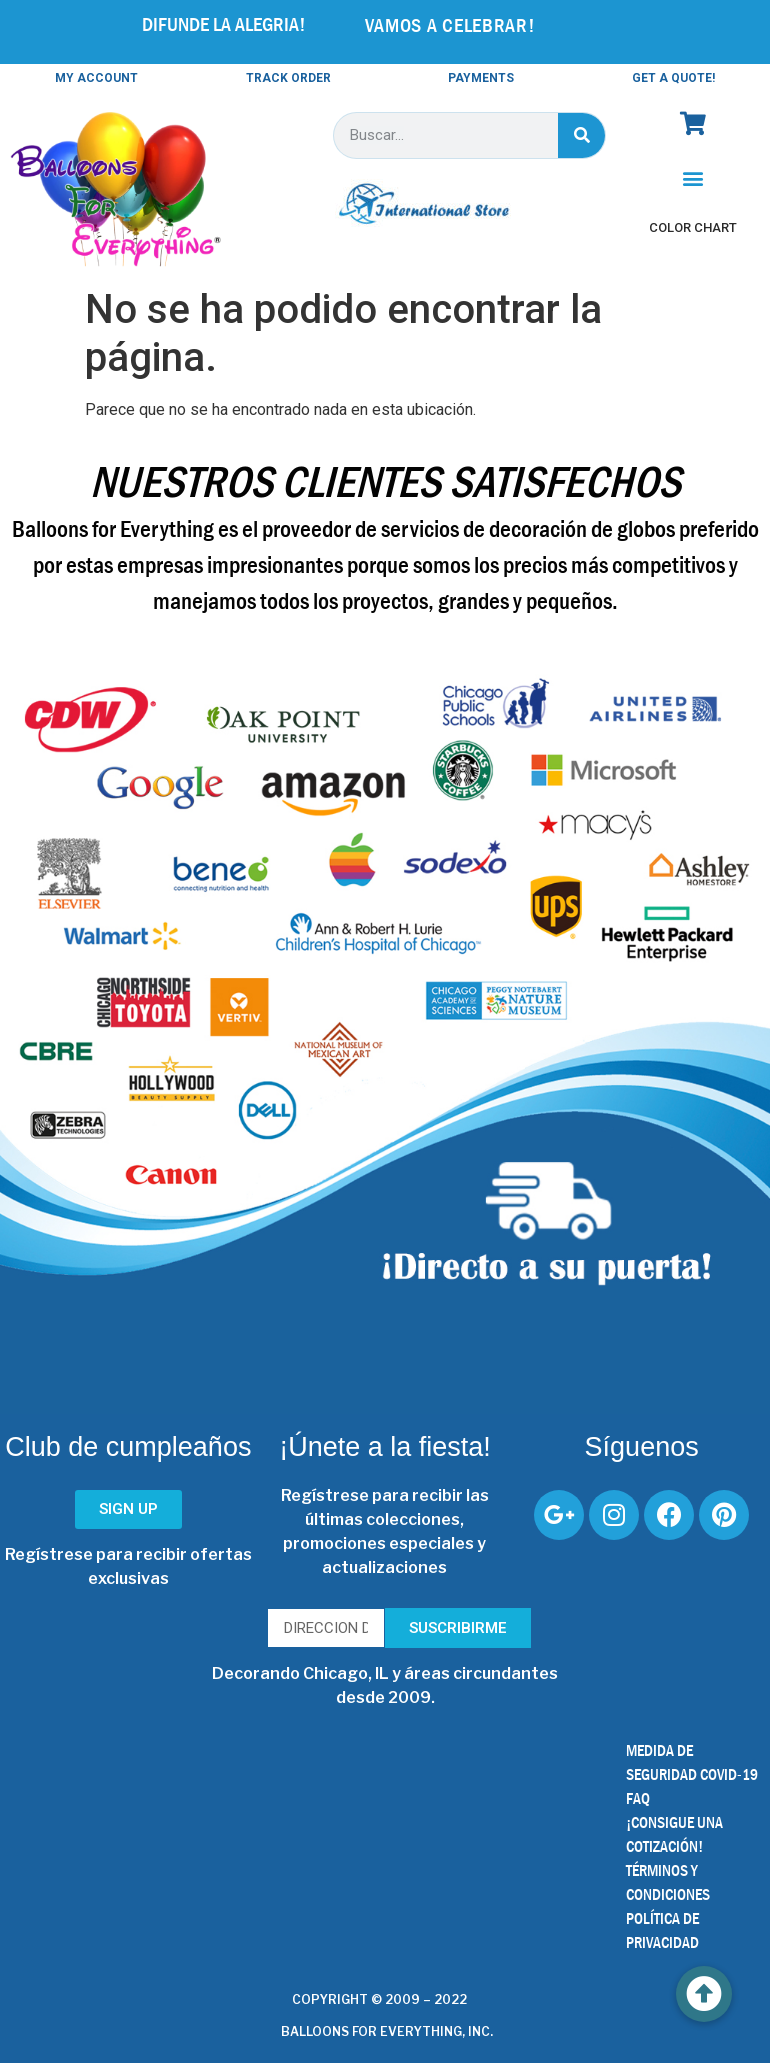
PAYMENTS (481, 78)
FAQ (638, 1798)
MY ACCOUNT (96, 78)
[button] (693, 178)
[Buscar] (581, 135)
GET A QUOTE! (673, 78)
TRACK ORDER (288, 78)
